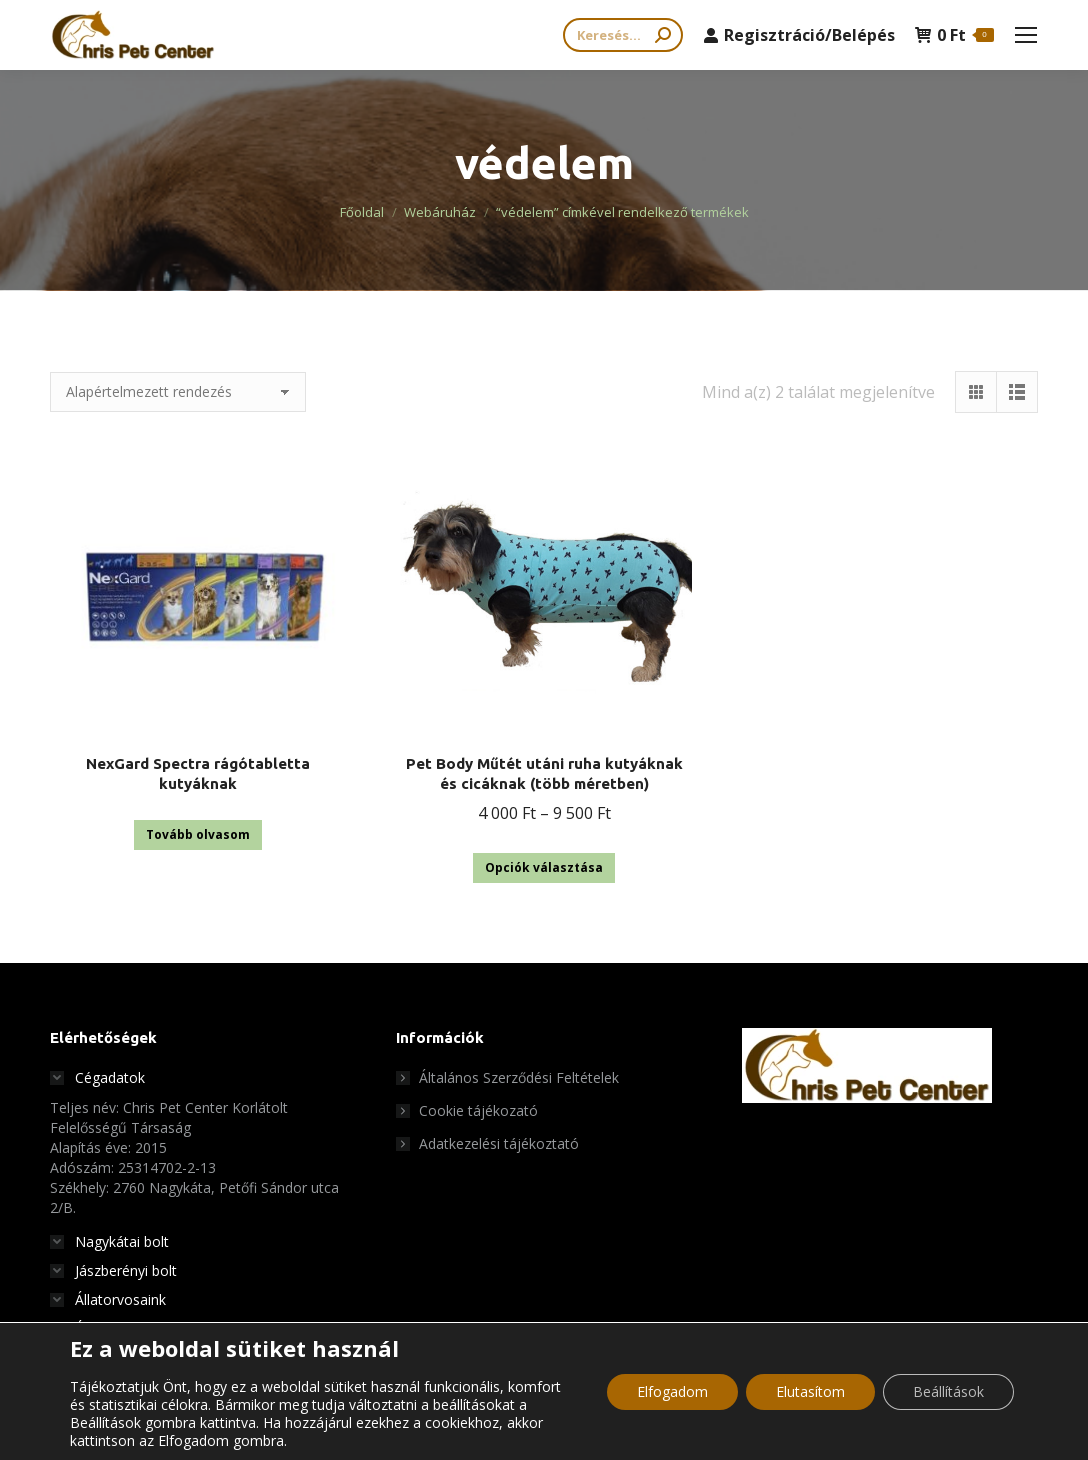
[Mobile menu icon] (1026, 35)
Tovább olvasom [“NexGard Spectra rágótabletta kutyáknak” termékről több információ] (198, 834)
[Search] (623, 35)
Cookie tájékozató (478, 1110)
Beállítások (948, 1391)
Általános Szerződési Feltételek (519, 1077)
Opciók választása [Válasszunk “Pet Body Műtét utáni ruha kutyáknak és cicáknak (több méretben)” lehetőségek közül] (544, 867)
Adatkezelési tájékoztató (499, 1143)
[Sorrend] (178, 392)
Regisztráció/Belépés (799, 35)
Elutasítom (810, 1391)
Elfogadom (672, 1391)
